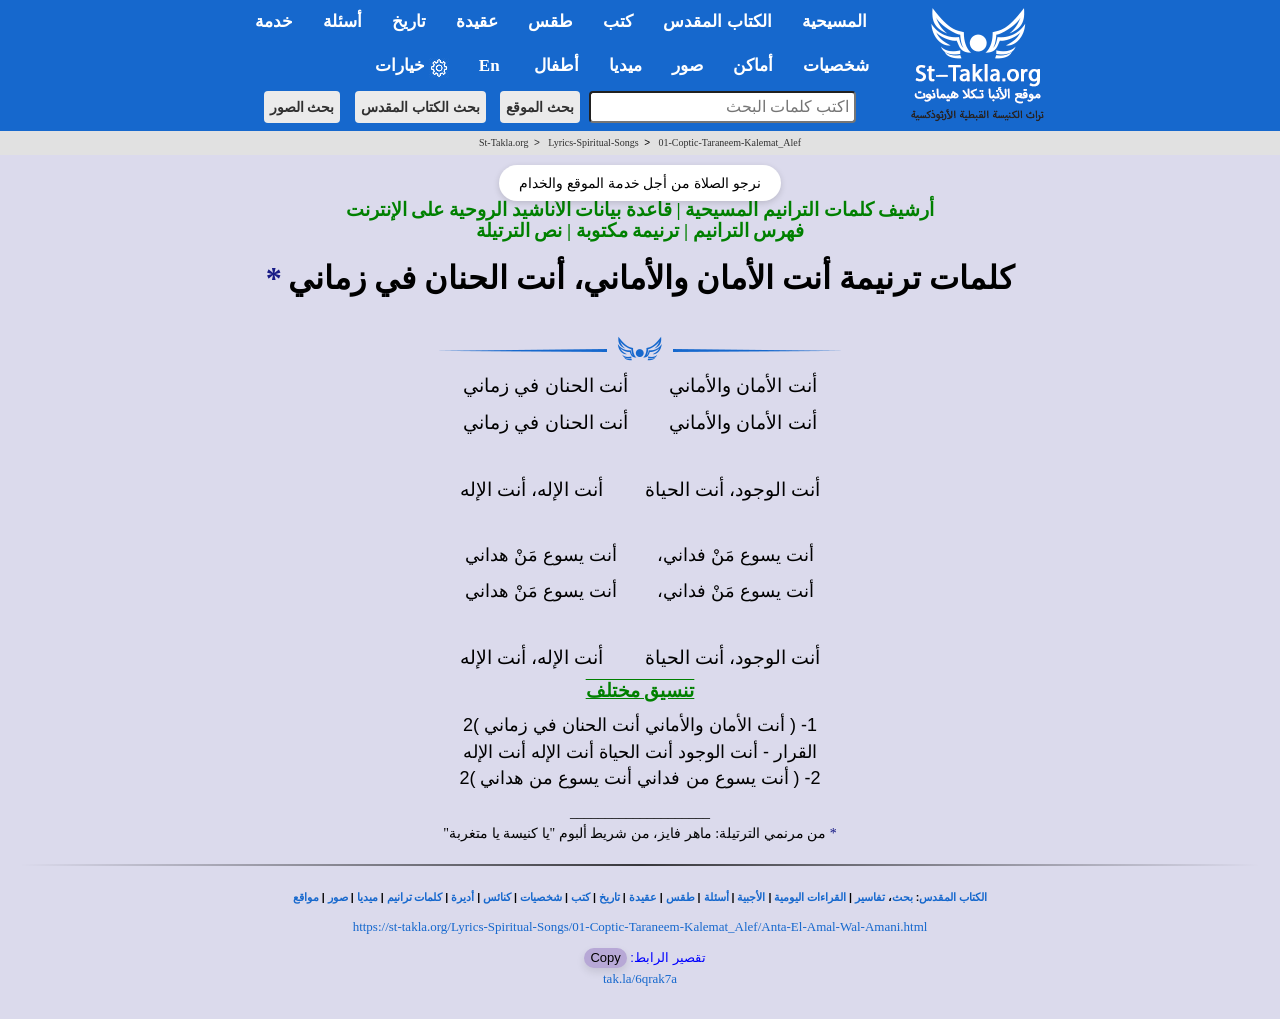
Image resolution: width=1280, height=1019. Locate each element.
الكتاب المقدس (953, 897)
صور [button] (687, 65)
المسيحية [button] (834, 21)
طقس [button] (550, 21)
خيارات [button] (412, 66)
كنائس (497, 897)
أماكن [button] (753, 65)
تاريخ (609, 897)
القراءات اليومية (810, 897)
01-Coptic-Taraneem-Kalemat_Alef (729, 142)
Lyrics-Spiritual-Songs (593, 142)
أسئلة (716, 897)
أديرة (462, 897)
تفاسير (870, 897)
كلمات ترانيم (415, 897)
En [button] (491, 65)
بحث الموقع (540, 107)
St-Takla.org (503, 142)
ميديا (367, 897)
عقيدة (643, 897)
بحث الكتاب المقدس (420, 107)
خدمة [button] (274, 21)
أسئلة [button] (342, 21)
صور (338, 897)
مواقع (306, 897)
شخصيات (541, 897)
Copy (605, 957)
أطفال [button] (556, 65)
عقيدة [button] (477, 21)
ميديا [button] (625, 65)
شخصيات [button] (842, 65)
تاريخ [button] (409, 21)
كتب (580, 897)
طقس (680, 897)
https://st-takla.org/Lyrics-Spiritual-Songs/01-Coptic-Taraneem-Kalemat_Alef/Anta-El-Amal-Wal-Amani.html (640, 926)
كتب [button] (618, 21)
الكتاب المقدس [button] (717, 21)
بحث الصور (302, 107)
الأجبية (751, 897)
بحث (902, 897)
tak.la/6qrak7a (640, 978)
